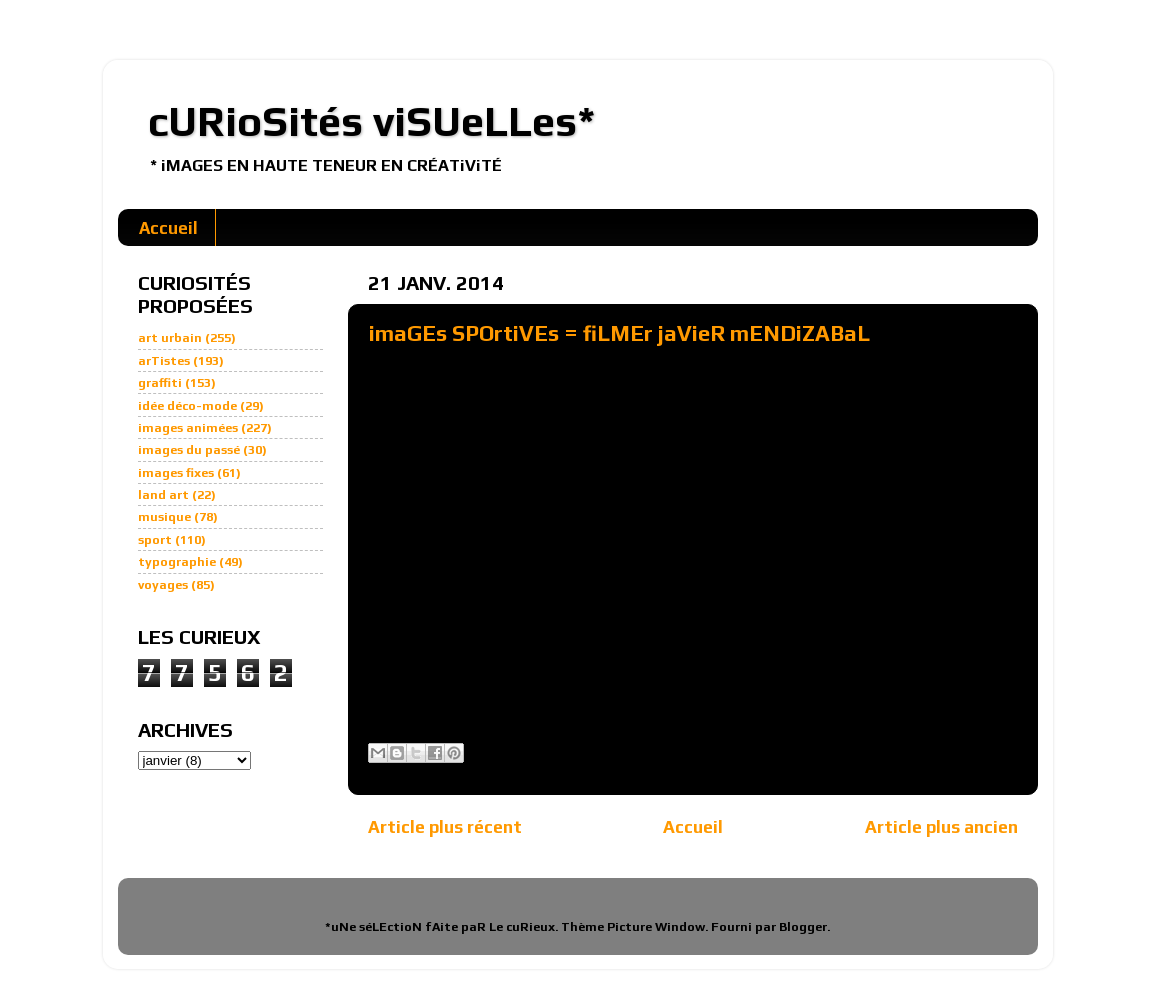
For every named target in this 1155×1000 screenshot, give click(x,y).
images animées (188, 427)
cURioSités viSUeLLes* (372, 121)
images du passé (189, 449)
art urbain (170, 337)
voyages (163, 584)
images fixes (176, 472)
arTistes (164, 360)
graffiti (160, 382)
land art (163, 494)
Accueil (168, 228)
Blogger (803, 926)
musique (164, 516)
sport (155, 539)
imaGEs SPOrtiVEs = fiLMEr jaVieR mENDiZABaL (619, 333)
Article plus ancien (941, 826)
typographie (177, 561)
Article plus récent (445, 826)
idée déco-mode (187, 405)
